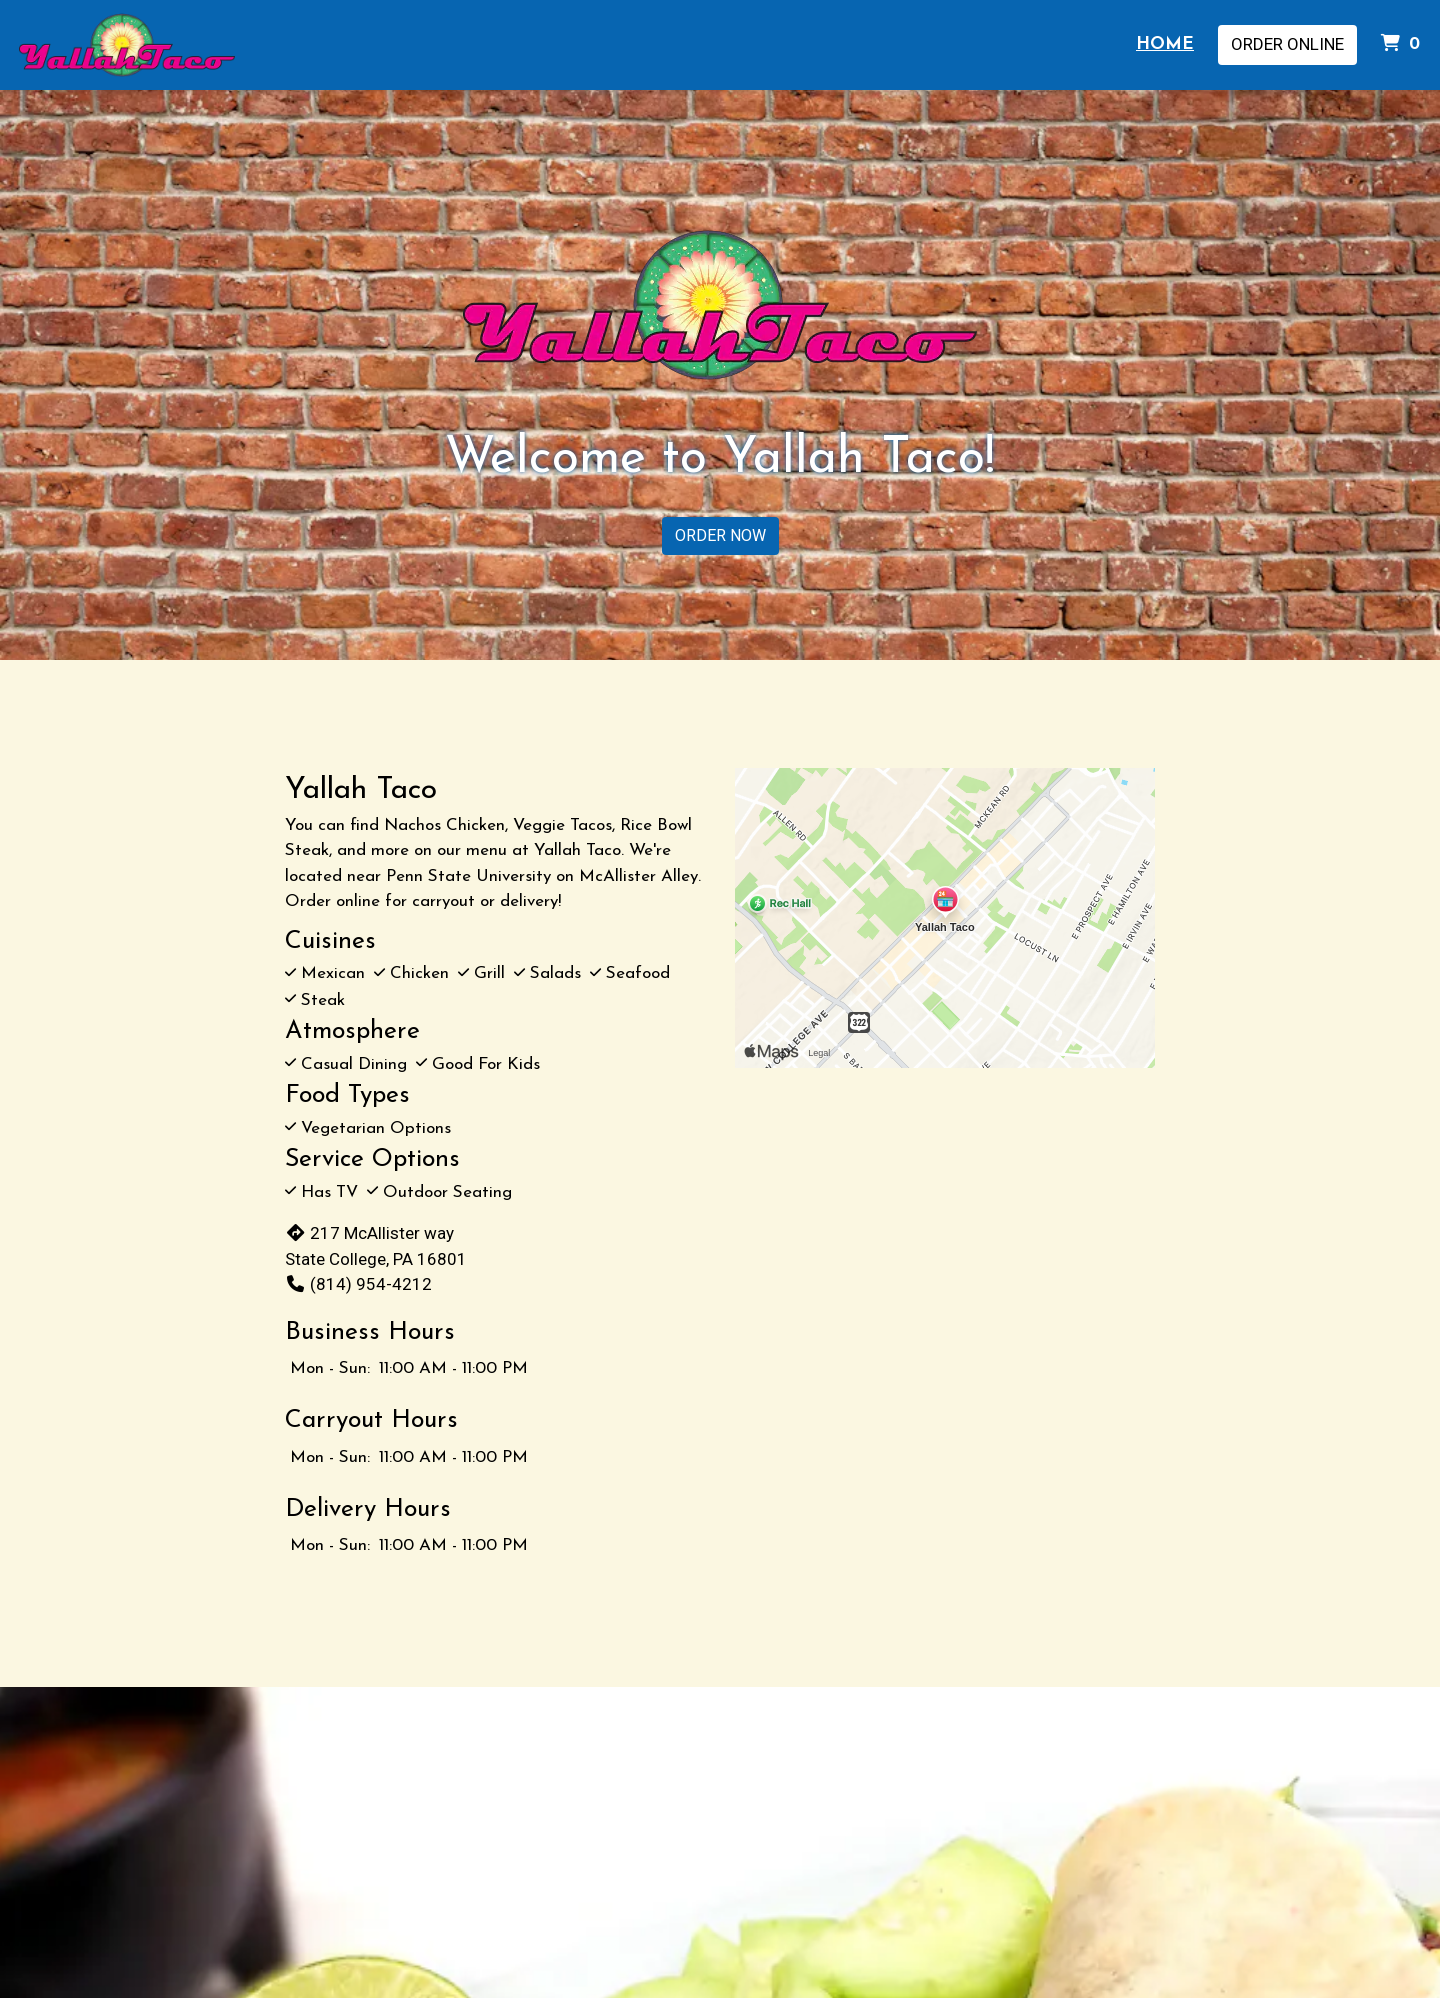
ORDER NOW (720, 535)
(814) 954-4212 (358, 1284)
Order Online (1287, 44)
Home (1165, 44)
